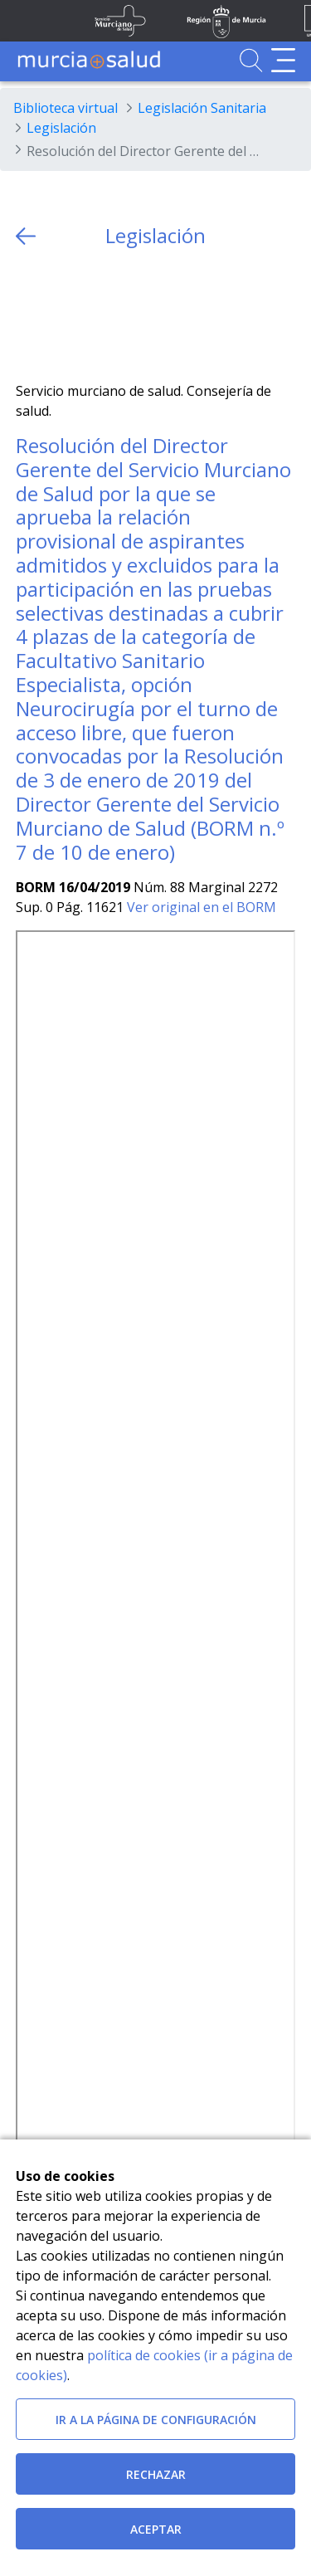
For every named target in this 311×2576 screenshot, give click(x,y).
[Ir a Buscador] (251, 60)
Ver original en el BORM (201, 907)
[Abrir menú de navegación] (283, 60)
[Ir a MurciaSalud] (89, 60)
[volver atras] (26, 236)
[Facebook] (61, 315)
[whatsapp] (93, 315)
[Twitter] (28, 315)
